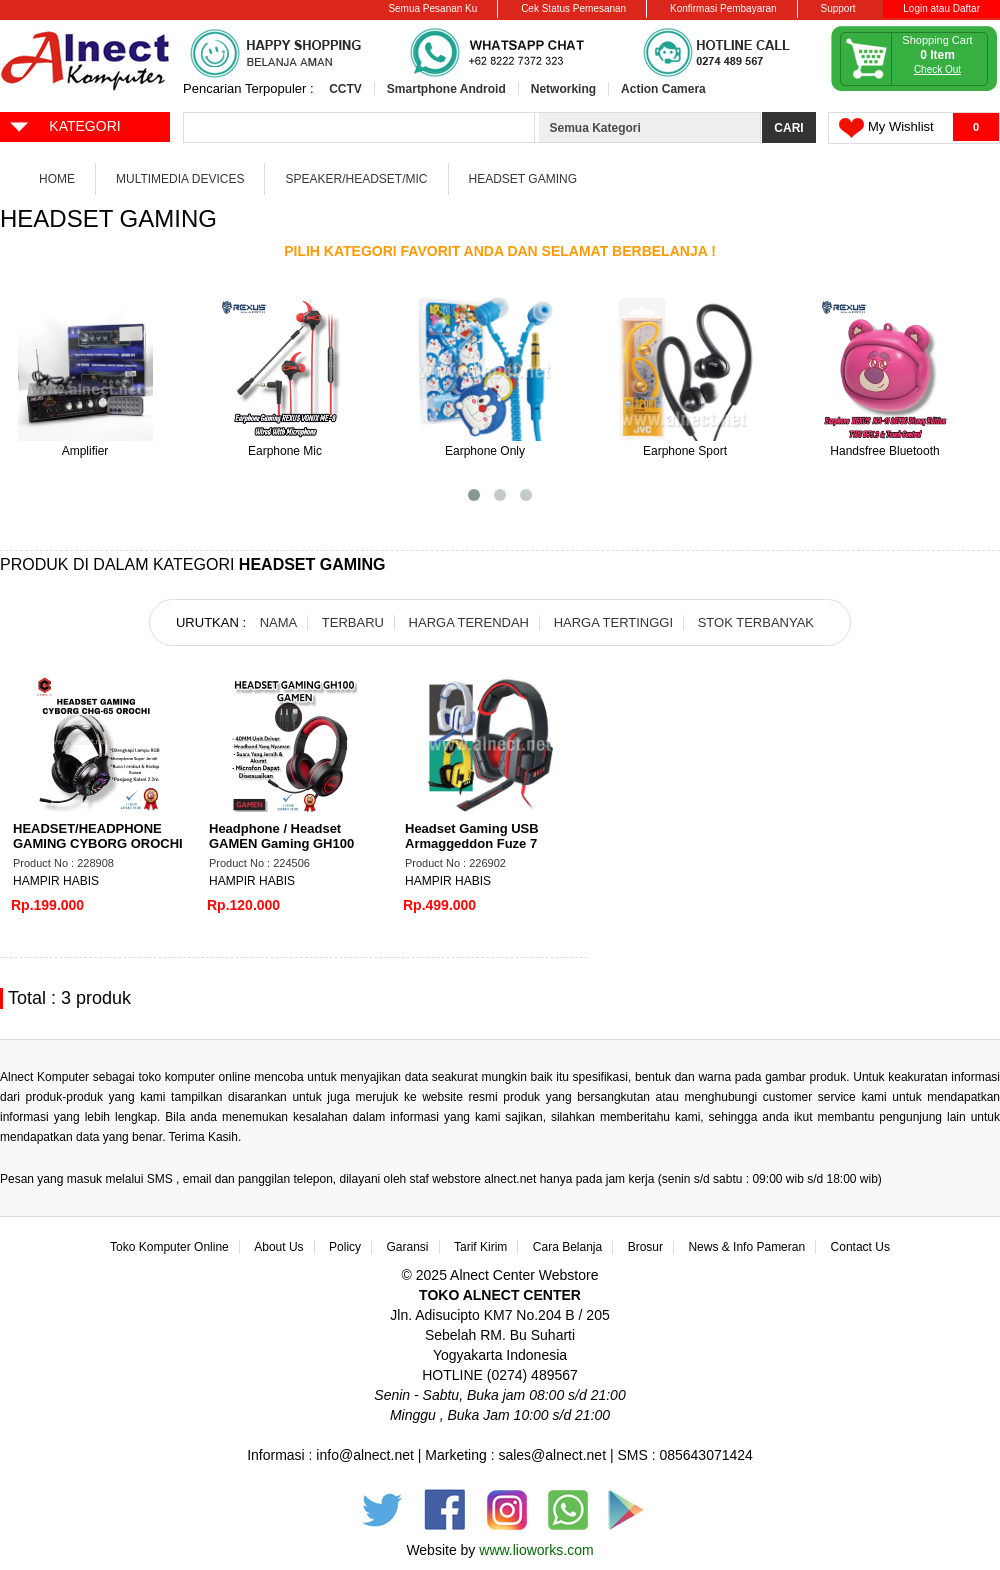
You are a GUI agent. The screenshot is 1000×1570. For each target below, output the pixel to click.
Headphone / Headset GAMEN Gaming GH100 (281, 836)
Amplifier (85, 451)
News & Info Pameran (746, 1247)
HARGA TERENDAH (469, 622)
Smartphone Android (446, 89)
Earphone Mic (285, 451)
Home (57, 179)
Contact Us (860, 1247)
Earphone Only (485, 451)
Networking (563, 89)
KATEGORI (64, 125)
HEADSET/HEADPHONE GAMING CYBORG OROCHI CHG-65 (98, 843)
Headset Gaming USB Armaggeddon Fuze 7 (472, 836)
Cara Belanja (567, 1247)
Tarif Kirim (480, 1247)
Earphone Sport (685, 451)
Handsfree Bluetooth (884, 451)
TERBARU (353, 622)
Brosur (645, 1247)
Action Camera (663, 89)
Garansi (408, 1247)
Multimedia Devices (180, 179)
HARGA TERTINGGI (613, 622)
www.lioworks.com (536, 1550)
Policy (345, 1247)
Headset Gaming (523, 179)
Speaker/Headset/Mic (356, 179)
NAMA (279, 622)
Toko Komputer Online (169, 1247)
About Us (278, 1247)
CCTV (345, 89)
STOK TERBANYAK (756, 622)
